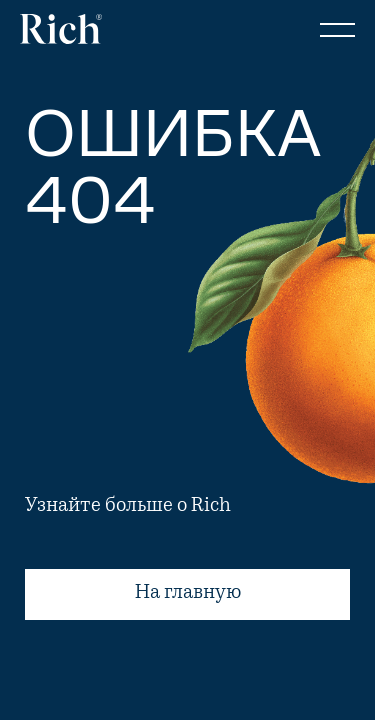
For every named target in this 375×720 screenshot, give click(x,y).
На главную (187, 594)
